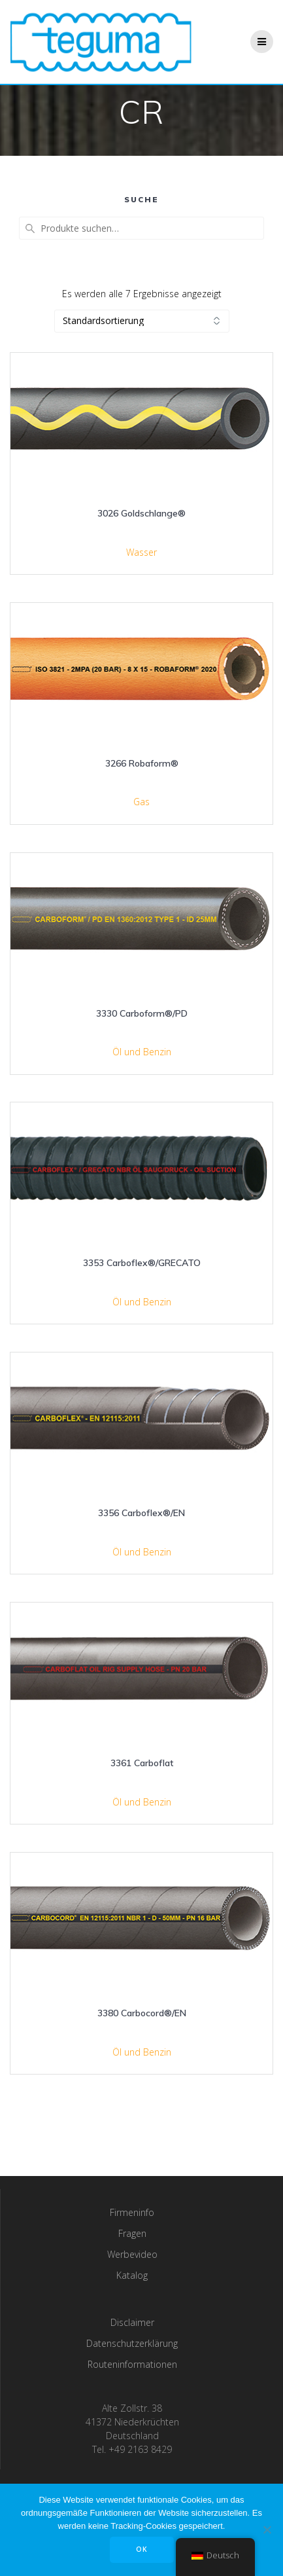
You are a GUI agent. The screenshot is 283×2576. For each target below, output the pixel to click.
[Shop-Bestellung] (141, 321)
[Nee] (266, 2529)
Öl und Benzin (141, 1051)
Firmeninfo (132, 2212)
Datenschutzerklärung (132, 2343)
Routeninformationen (132, 2364)
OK (142, 2549)
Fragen (132, 2233)
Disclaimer (132, 2322)
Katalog (132, 2275)
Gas (141, 801)
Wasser (141, 552)
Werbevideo (132, 2254)
